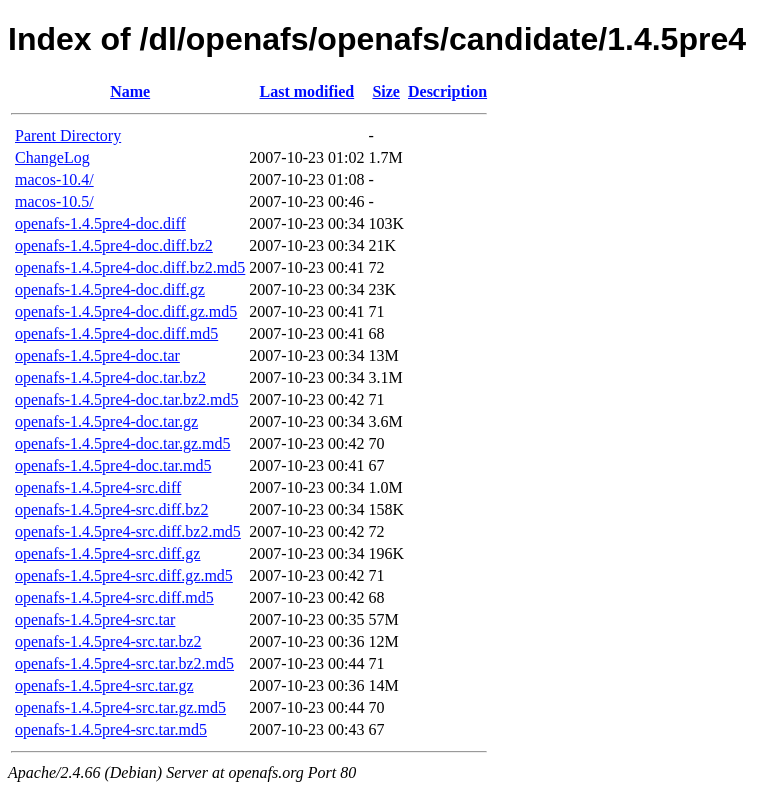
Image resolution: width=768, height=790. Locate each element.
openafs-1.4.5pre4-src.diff (98, 487)
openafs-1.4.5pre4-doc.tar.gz (106, 421)
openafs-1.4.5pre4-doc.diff (100, 223)
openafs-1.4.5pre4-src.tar (95, 619)
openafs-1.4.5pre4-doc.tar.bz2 (110, 377)
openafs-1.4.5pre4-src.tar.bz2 (108, 641)
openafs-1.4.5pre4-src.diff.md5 (114, 597)
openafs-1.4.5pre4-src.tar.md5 (111, 729)
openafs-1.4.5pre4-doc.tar (97, 355)
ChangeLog (52, 157)
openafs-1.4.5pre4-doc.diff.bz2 (114, 245)
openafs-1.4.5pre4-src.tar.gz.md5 (120, 707)
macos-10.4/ (54, 179)
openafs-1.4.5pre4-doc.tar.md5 (113, 465)
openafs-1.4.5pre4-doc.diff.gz (110, 289)
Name (130, 91)
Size (386, 91)
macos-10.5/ (54, 201)
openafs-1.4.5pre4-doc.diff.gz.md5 (126, 311)
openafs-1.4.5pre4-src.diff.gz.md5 (124, 575)
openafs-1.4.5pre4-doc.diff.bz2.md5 (130, 267)
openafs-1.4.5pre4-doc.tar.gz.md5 (122, 443)
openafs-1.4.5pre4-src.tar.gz (104, 685)
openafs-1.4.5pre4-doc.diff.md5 (116, 333)
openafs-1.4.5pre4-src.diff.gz (107, 553)
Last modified (307, 91)
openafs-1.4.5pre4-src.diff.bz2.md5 (128, 531)
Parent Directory (68, 135)
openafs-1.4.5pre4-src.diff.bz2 (111, 509)
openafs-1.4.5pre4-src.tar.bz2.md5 (124, 663)
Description (447, 91)
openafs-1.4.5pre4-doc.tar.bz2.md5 (126, 399)
